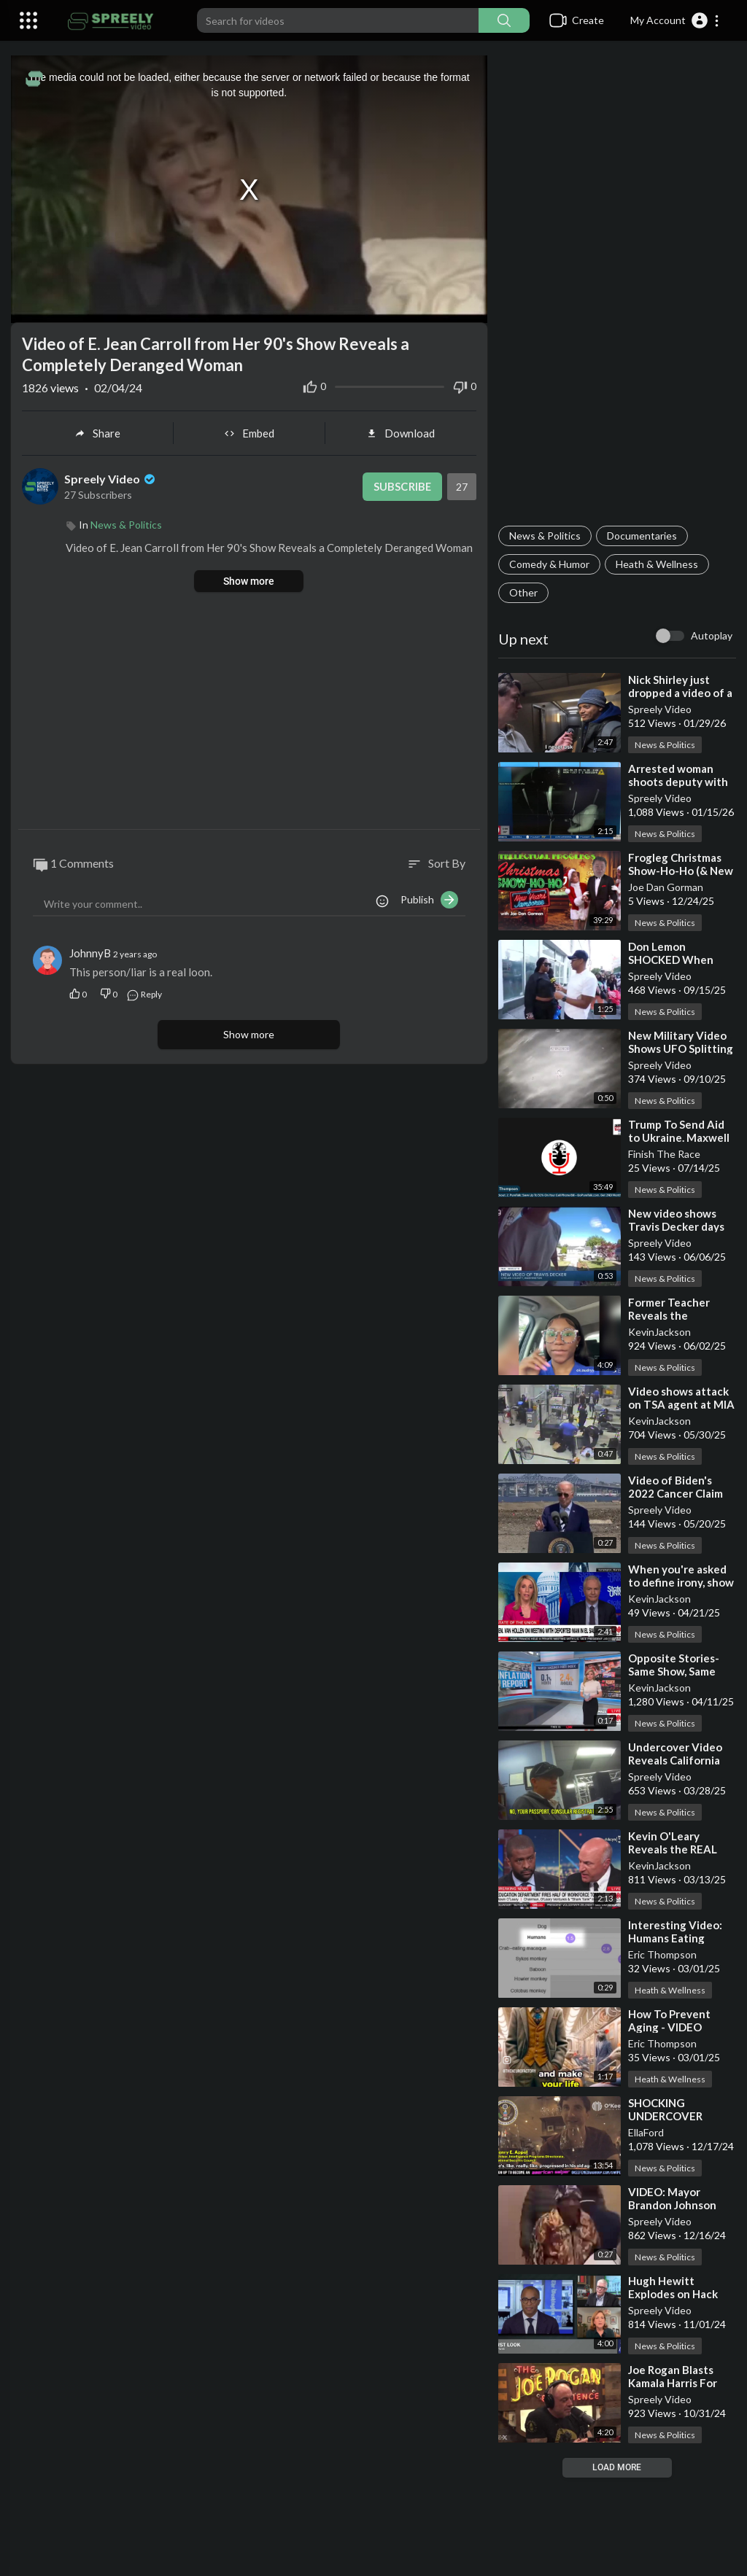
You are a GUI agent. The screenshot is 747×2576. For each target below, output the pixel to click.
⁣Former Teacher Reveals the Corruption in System (682, 1315)
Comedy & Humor (549, 564)
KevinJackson (659, 1332)
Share (97, 433)
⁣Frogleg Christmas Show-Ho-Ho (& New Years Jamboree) (680, 870)
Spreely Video (660, 709)
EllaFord (646, 2132)
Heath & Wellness (657, 564)
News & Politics (545, 535)
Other (523, 592)
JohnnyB (90, 953)
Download (400, 433)
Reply (144, 993)
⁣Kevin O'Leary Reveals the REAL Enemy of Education (679, 1849)
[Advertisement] (617, 288)
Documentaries (642, 535)
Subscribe (401, 486)
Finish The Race (664, 1154)
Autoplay (711, 635)
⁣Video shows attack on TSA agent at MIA (681, 1398)
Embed (249, 433)
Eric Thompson (662, 1954)
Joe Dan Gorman (665, 887)
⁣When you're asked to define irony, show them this (681, 1582)
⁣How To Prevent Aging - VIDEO (669, 2020)
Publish (429, 899)
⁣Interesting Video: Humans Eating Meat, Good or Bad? (678, 1938)
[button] (675, 20)
